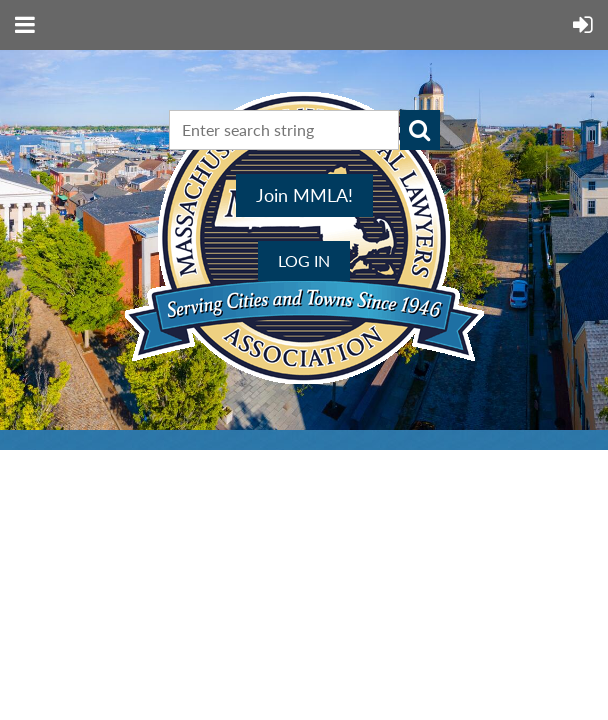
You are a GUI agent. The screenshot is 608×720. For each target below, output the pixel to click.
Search (420, 130)
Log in (304, 260)
